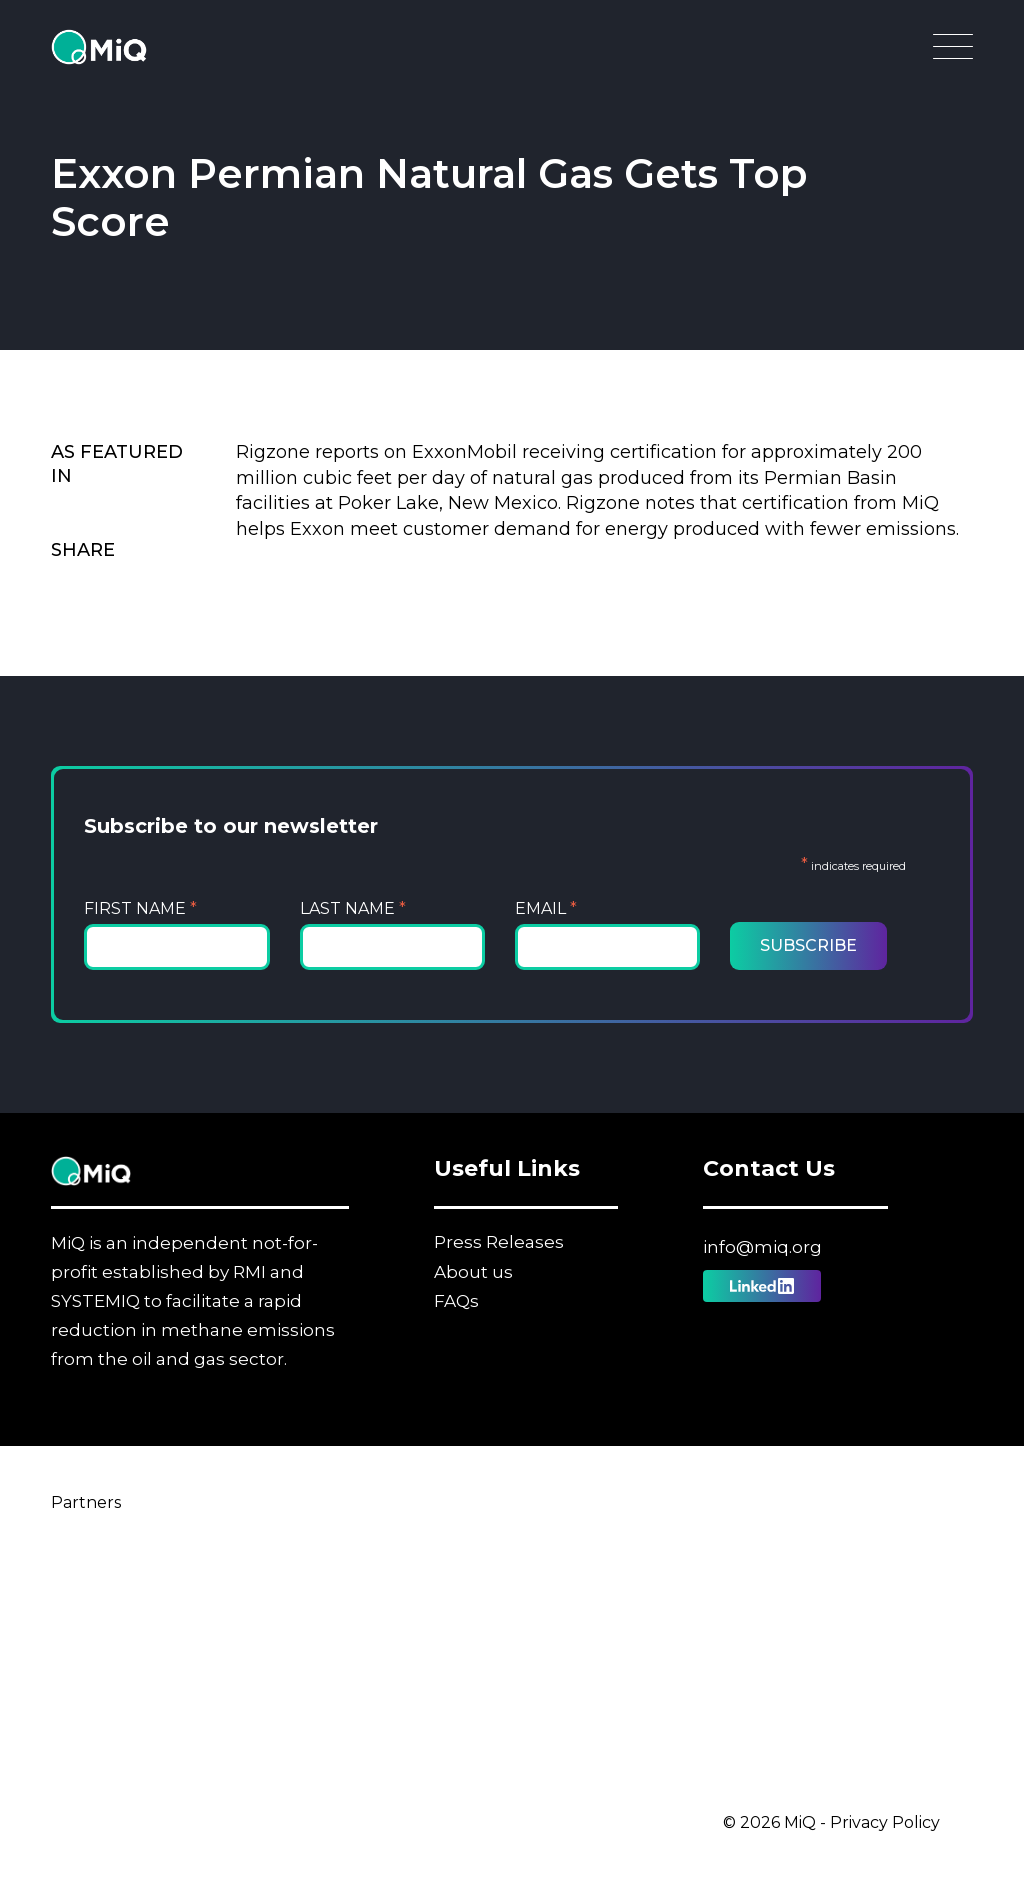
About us (473, 1272)
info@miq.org (762, 1247)
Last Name (353, 908)
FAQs (456, 1301)
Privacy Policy (885, 1822)
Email (546, 908)
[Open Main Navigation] (953, 52)
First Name (140, 908)
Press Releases (499, 1242)
